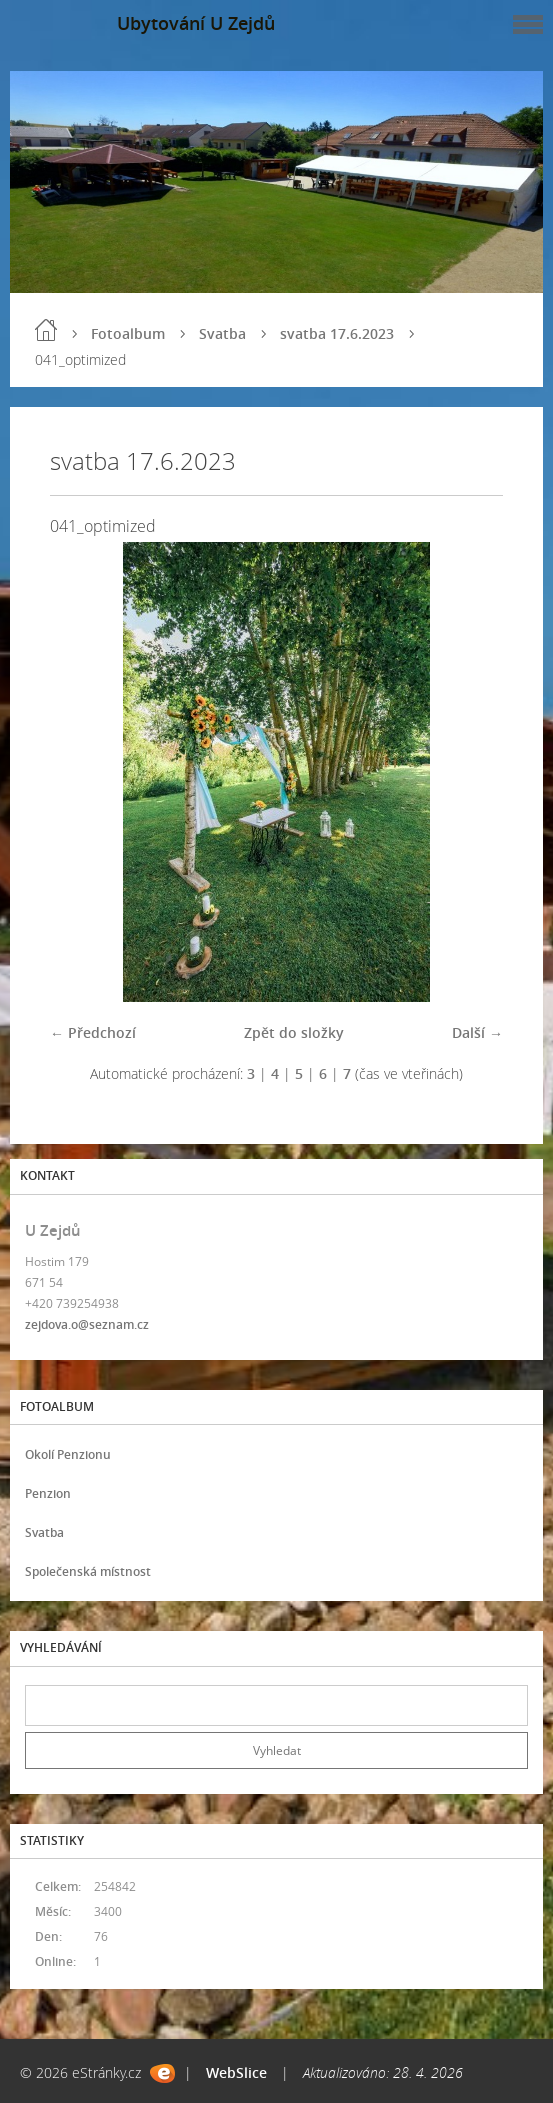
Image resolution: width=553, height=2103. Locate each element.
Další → (477, 1032)
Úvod (46, 330)
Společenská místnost (88, 1571)
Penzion (48, 1493)
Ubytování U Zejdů (196, 23)
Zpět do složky (294, 1032)
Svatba (222, 333)
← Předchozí (93, 1032)
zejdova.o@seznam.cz (87, 1324)
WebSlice (236, 2072)
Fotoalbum (128, 333)
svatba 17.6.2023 (337, 333)
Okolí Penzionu (68, 1454)
